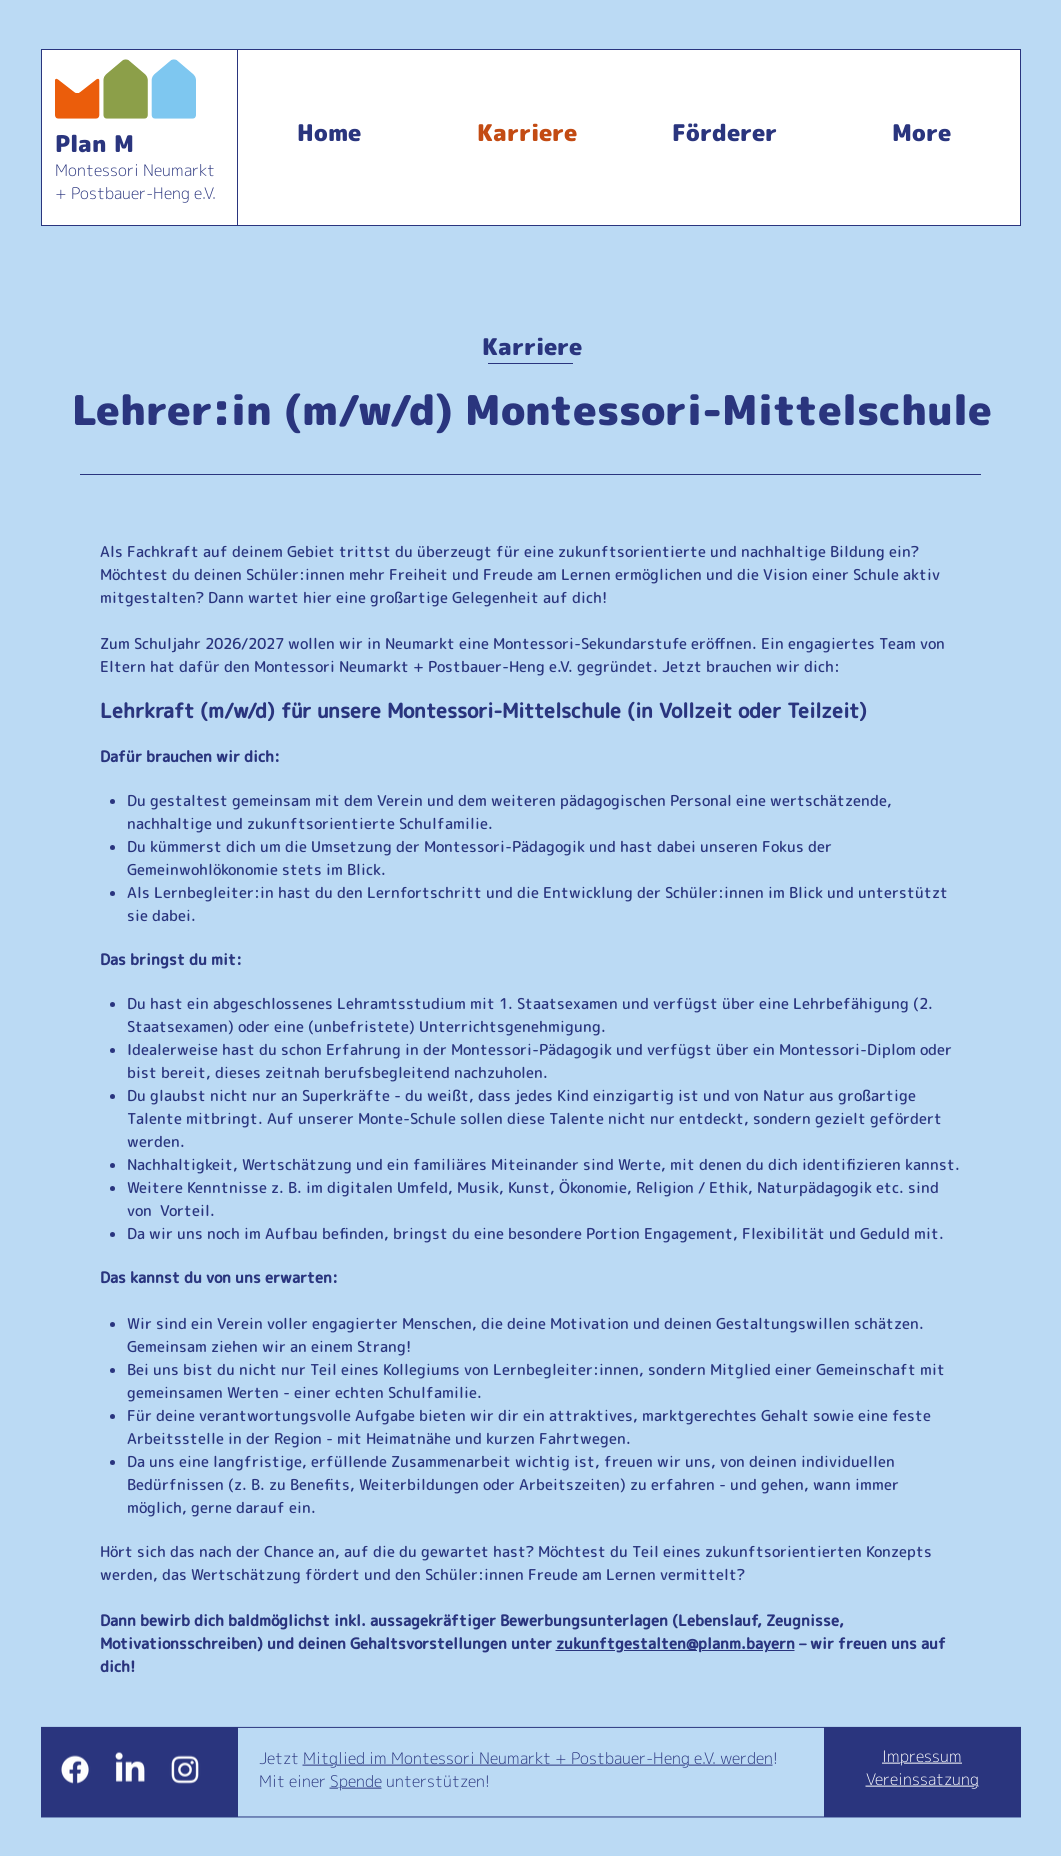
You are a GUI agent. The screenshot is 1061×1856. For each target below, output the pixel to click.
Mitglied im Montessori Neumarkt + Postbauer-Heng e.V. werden (538, 1758)
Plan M (94, 143)
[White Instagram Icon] (185, 1770)
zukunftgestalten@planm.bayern (675, 1643)
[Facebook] (75, 1770)
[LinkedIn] (130, 1770)
